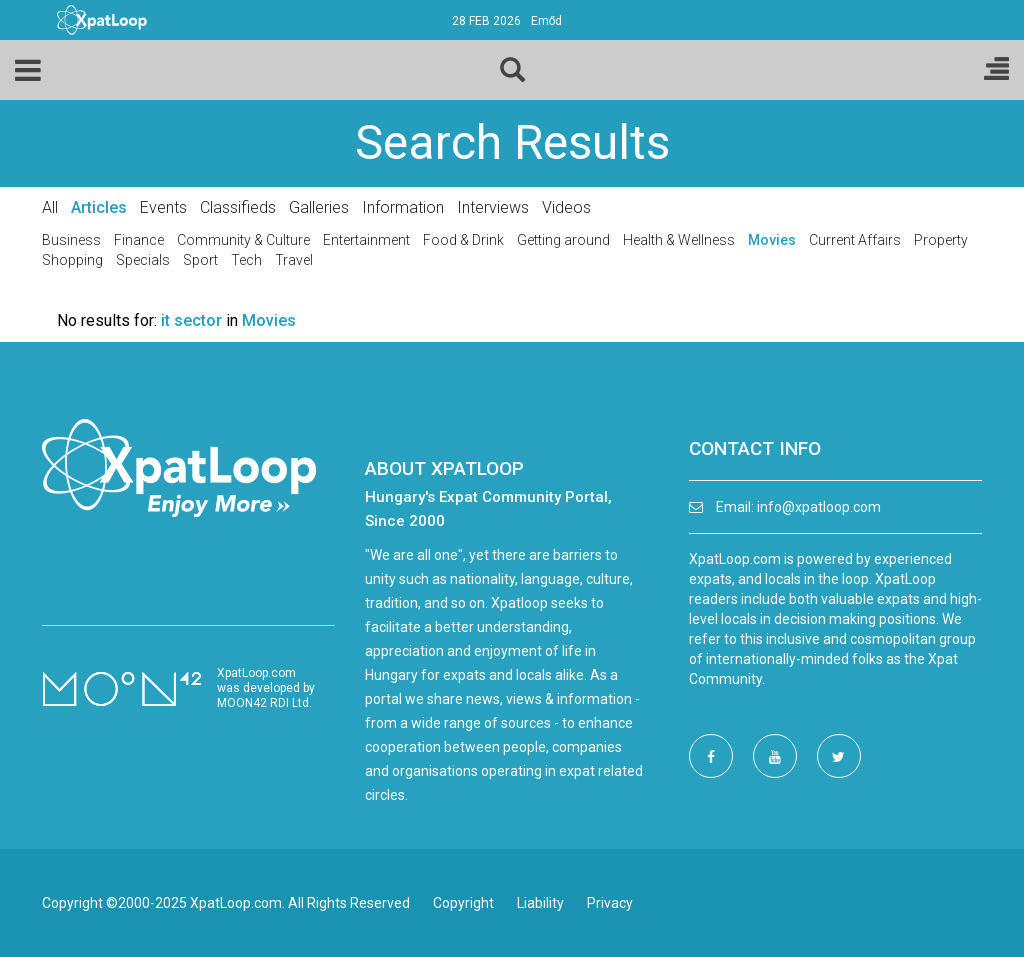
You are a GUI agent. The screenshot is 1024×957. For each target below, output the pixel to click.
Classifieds (238, 207)
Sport (200, 260)
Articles (99, 207)
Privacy (610, 903)
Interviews (493, 207)
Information (403, 207)
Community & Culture (243, 240)
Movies (772, 240)
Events (163, 207)
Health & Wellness (679, 240)
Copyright (463, 903)
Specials (143, 260)
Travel (294, 260)
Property (941, 240)
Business (71, 240)
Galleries (319, 207)
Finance (139, 240)
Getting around (563, 240)
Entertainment (366, 240)
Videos (566, 207)
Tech (246, 260)
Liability (540, 903)
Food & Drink (463, 240)
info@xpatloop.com (819, 507)
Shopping (72, 260)
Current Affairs (855, 240)
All (50, 207)
